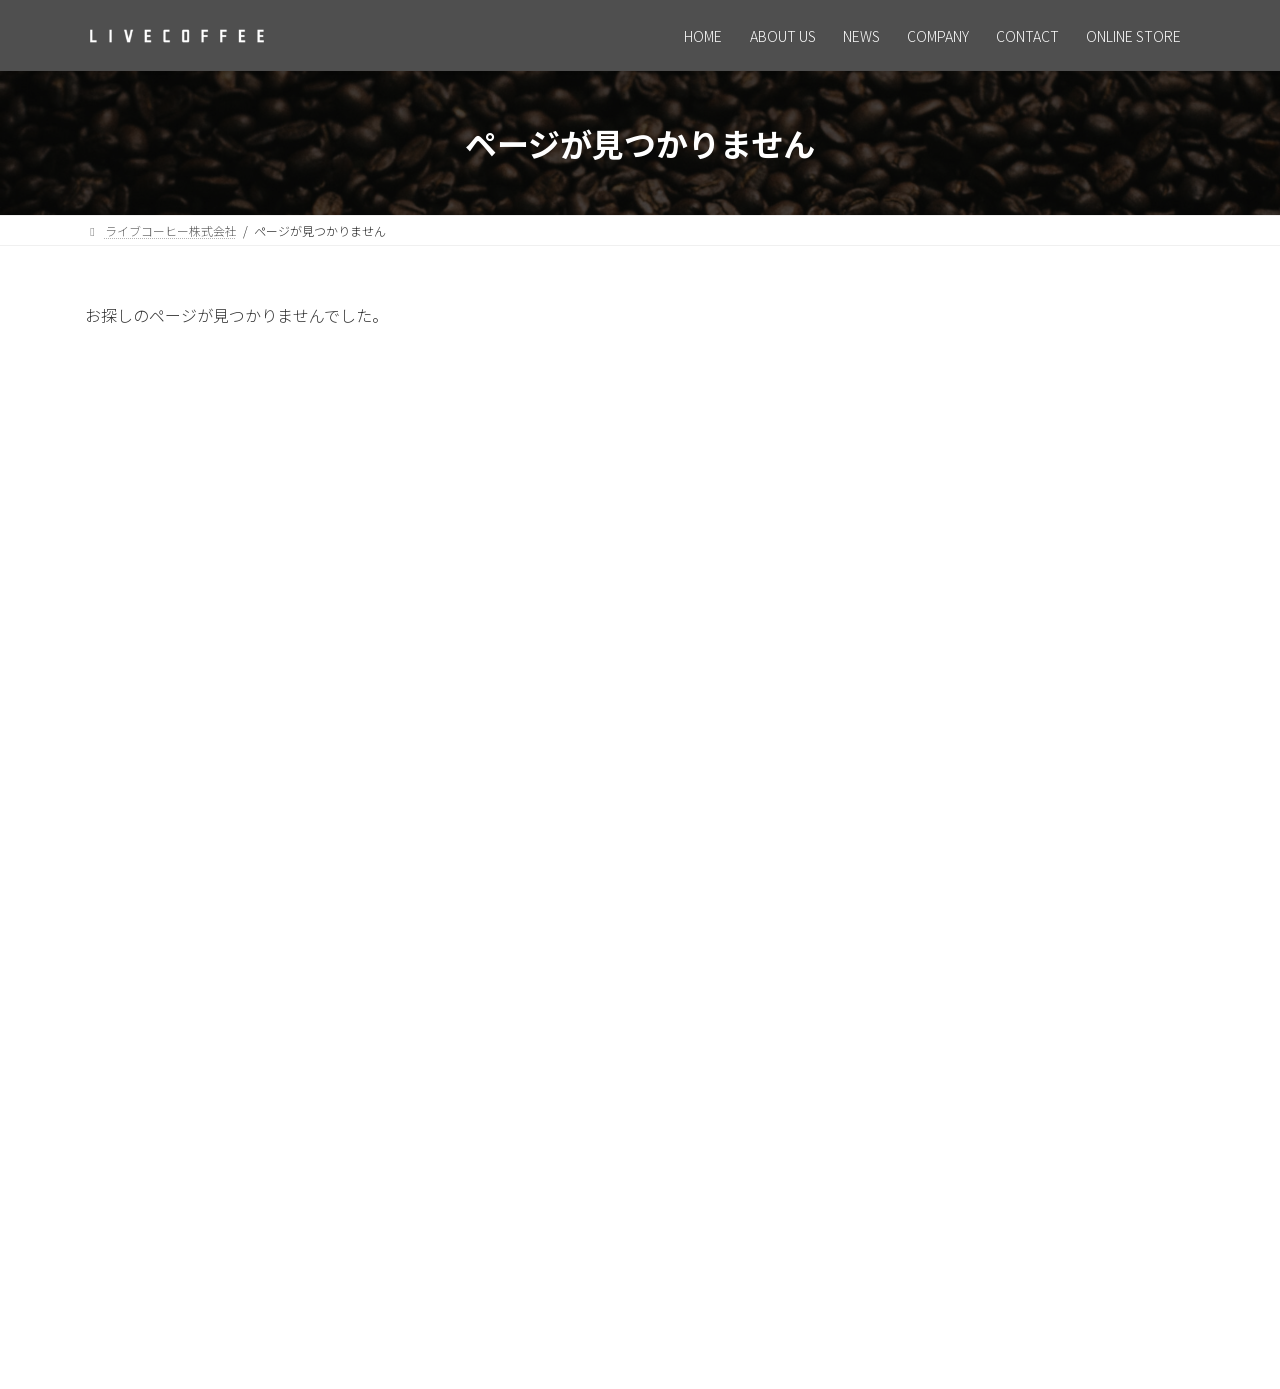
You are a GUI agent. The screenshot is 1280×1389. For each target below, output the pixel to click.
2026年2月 (932, 749)
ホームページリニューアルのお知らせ (1101, 386)
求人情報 (1039, 477)
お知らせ (929, 641)
